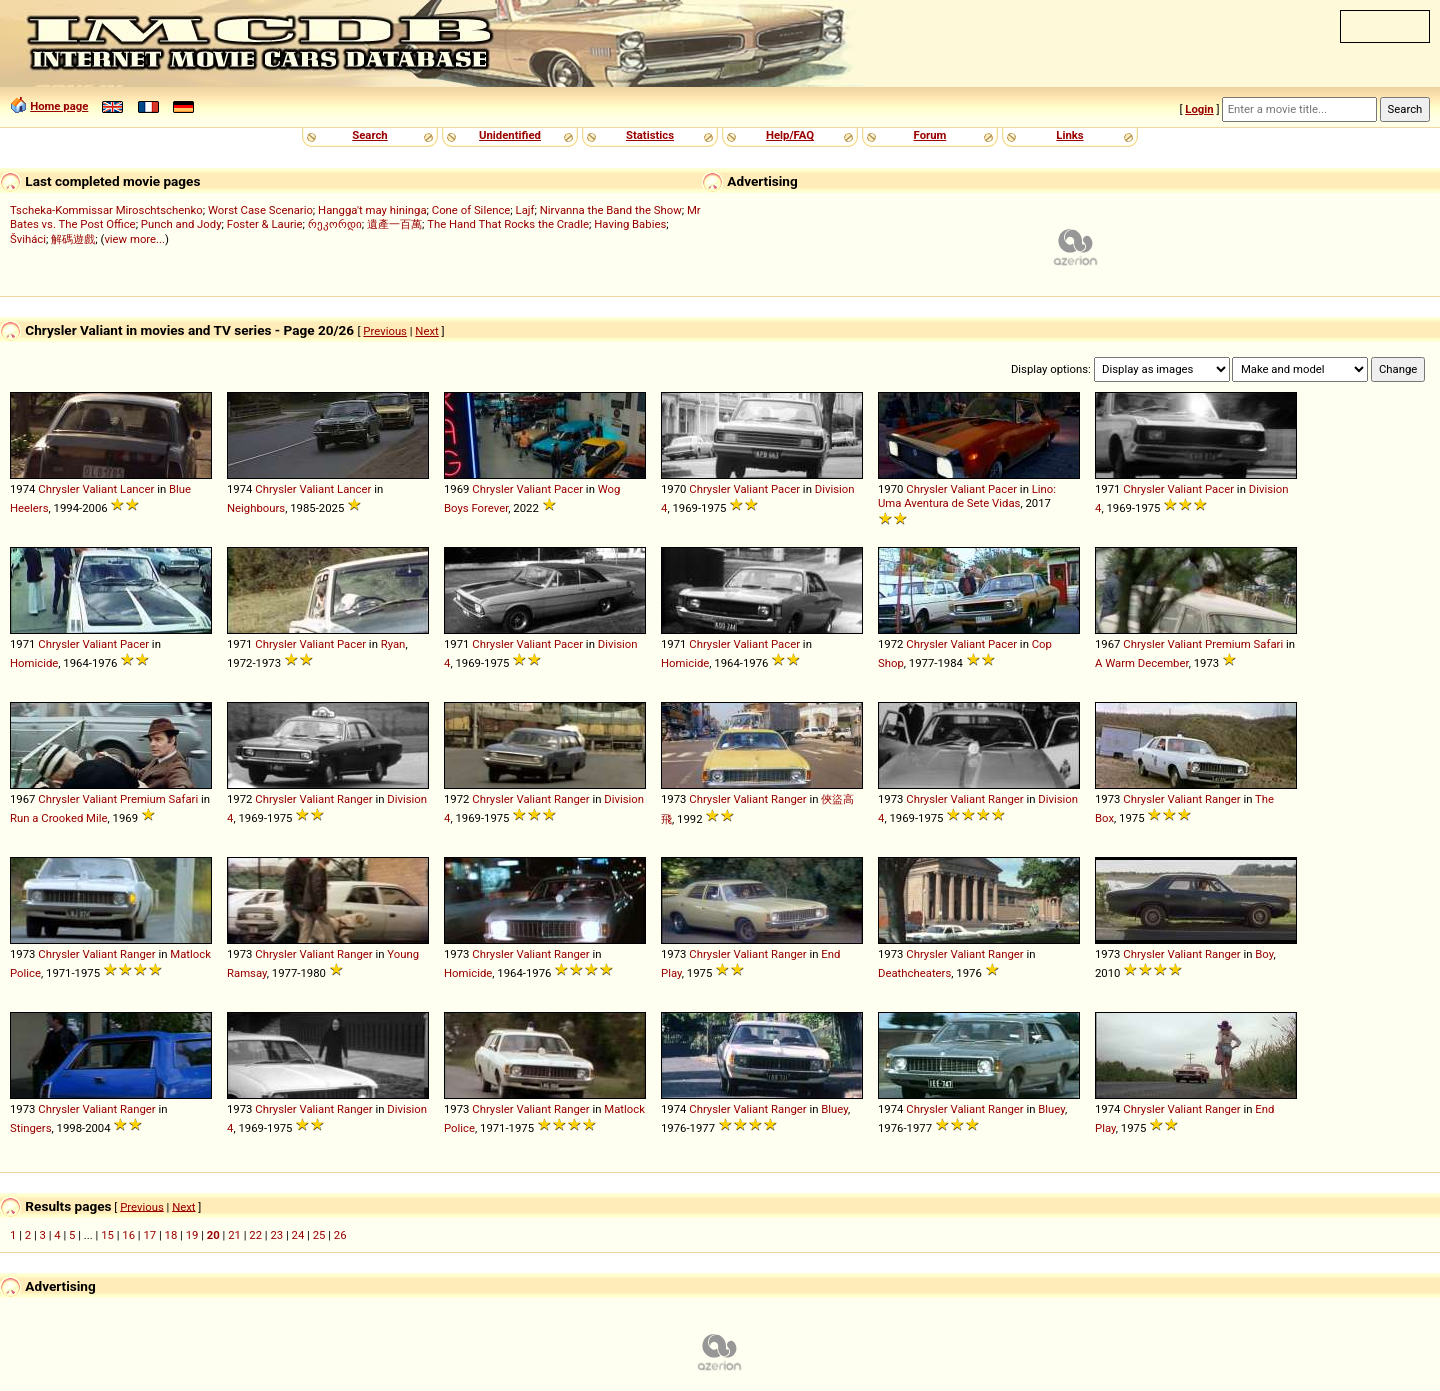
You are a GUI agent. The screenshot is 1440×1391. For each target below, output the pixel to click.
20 (213, 1235)
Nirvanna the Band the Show (611, 210)
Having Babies (630, 224)
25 (319, 1235)
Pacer (568, 489)
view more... (134, 239)
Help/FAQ (790, 135)
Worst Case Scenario (260, 210)
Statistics (650, 135)
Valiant (99, 489)
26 (340, 1235)
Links (1069, 135)
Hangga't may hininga (372, 210)
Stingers (31, 1128)
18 (171, 1235)
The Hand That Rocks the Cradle (508, 224)
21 (234, 1235)
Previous (385, 331)
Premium (1228, 644)
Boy (1264, 954)
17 (149, 1235)
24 (298, 1235)
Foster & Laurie (265, 224)
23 (276, 1235)
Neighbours (256, 508)
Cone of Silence (471, 210)
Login (1199, 109)
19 (192, 1235)
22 (255, 1235)
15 (107, 1235)
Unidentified (510, 135)
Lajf (525, 210)
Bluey (834, 1109)
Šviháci (28, 239)
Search (369, 135)
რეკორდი (335, 224)
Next (426, 331)
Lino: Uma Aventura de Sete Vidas (967, 496)
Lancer (137, 489)
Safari (1269, 644)
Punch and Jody (181, 224)
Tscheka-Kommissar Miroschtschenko (106, 210)
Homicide (34, 663)
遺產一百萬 (394, 224)
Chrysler (58, 489)
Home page (59, 106)
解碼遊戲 (73, 239)
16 (128, 1235)
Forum (930, 135)
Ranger (355, 799)
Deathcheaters (914, 973)
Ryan (393, 644)
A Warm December (1142, 663)
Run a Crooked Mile (59, 818)
